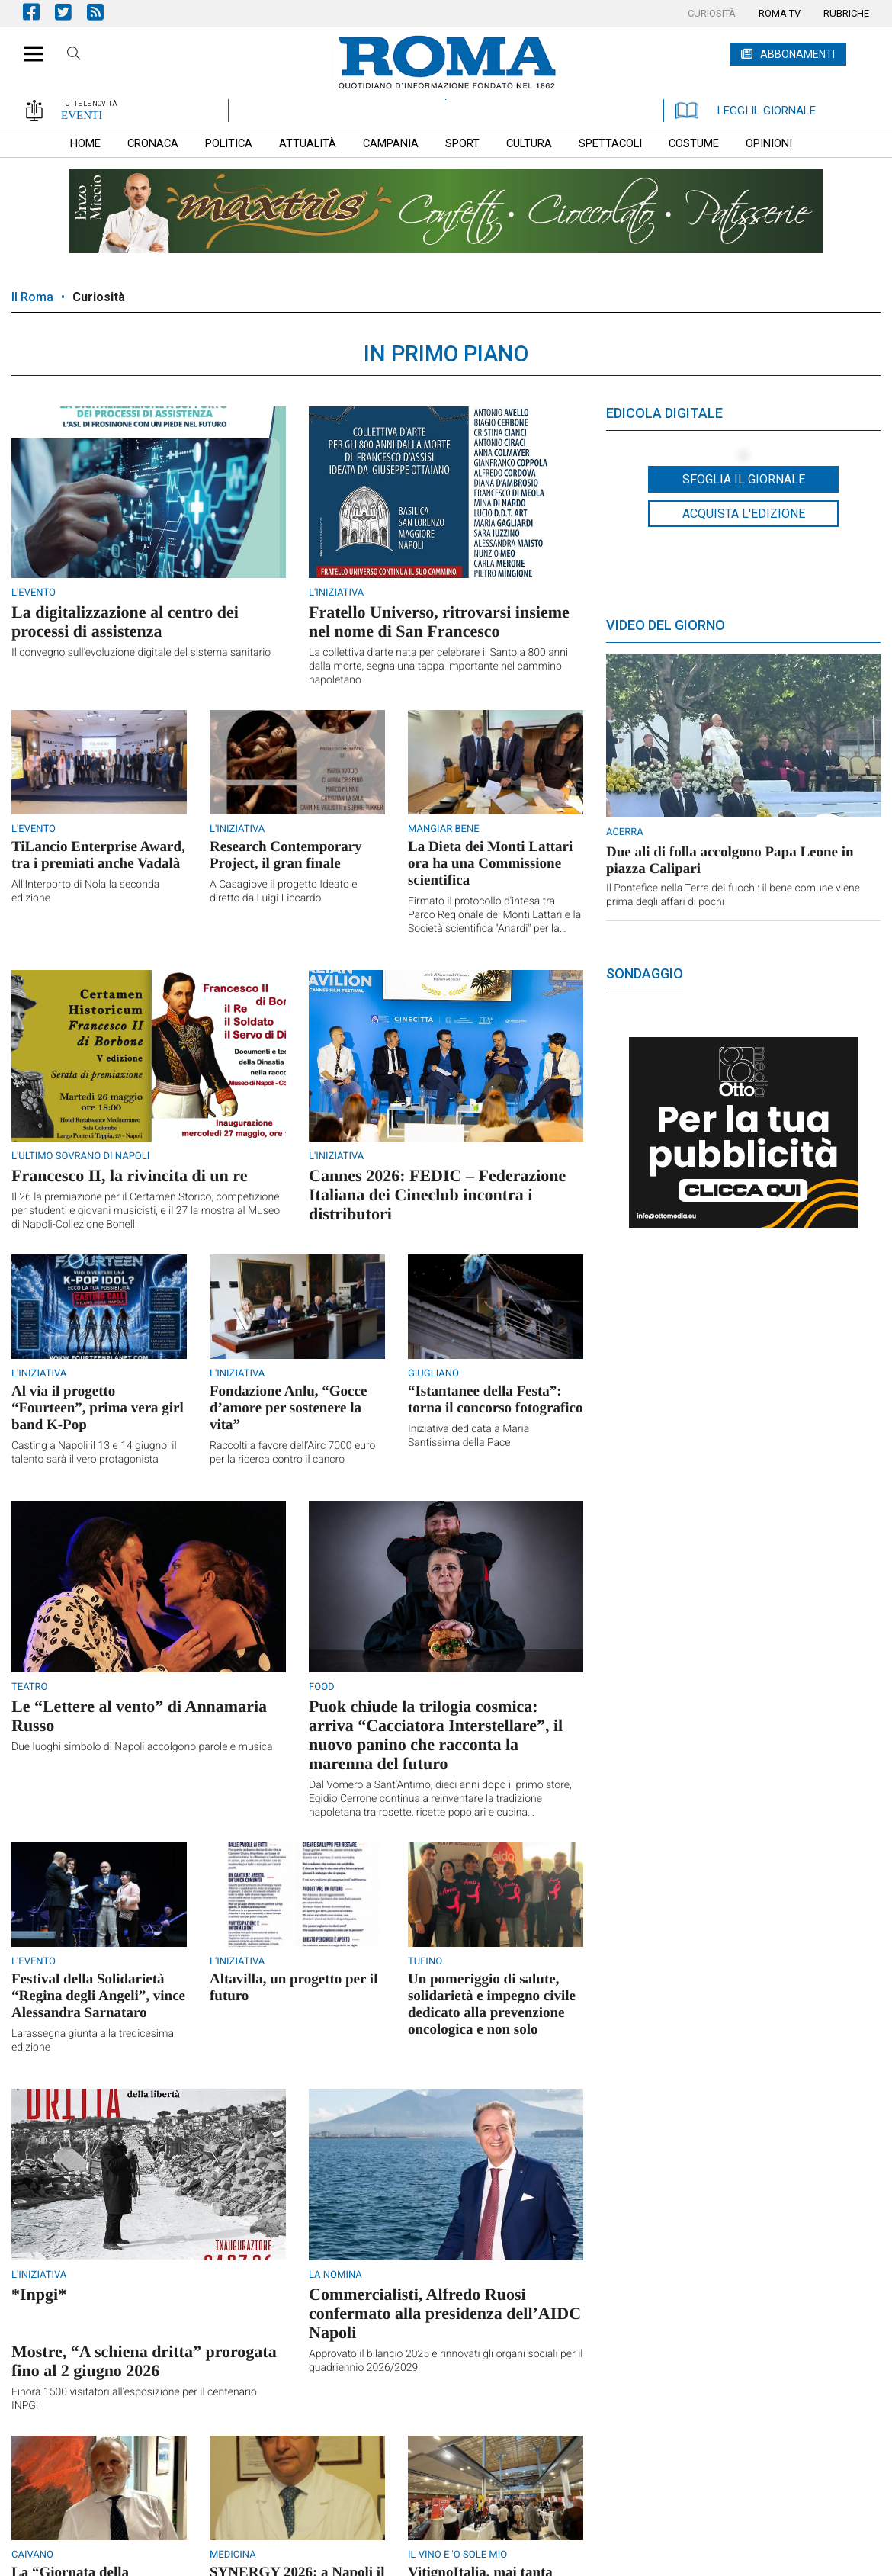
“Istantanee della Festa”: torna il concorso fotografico (495, 1399)
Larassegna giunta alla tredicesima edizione (92, 2041)
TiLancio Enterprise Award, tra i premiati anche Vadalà (98, 855)
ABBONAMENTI (797, 54)
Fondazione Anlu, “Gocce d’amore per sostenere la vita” (288, 1408)
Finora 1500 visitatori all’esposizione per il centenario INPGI (134, 2399)
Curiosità (98, 297)
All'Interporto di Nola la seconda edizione (85, 891)
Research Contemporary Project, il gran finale (286, 855)
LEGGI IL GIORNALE (745, 110)
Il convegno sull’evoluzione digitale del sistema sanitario (141, 653)
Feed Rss (103, 11)
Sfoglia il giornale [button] (743, 479)
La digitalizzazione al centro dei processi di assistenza (125, 621)
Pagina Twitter (71, 11)
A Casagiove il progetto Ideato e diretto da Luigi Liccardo (283, 891)
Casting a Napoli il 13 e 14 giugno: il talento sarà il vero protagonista (94, 1453)
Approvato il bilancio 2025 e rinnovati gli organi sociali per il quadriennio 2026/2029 (445, 2361)
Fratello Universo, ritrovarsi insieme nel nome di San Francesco (439, 621)
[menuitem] (711, 13)
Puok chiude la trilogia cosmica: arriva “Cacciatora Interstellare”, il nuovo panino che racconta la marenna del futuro (436, 1735)
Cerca (74, 55)
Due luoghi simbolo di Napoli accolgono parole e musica (142, 1747)
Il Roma (32, 297)
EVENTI (81, 115)
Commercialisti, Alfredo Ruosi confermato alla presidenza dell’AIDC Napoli (445, 2313)
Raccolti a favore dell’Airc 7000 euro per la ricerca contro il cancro (294, 1453)
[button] (27, 45)
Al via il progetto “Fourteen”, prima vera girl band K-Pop (97, 1408)
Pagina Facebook (39, 11)
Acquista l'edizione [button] (743, 513)
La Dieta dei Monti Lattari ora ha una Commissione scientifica (490, 863)
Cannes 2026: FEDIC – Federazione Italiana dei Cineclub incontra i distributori (437, 1194)
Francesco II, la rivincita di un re (129, 1175)
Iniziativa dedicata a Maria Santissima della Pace (468, 1436)
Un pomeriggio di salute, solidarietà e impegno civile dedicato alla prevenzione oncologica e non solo (492, 2004)
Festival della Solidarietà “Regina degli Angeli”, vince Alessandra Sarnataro (98, 1996)
